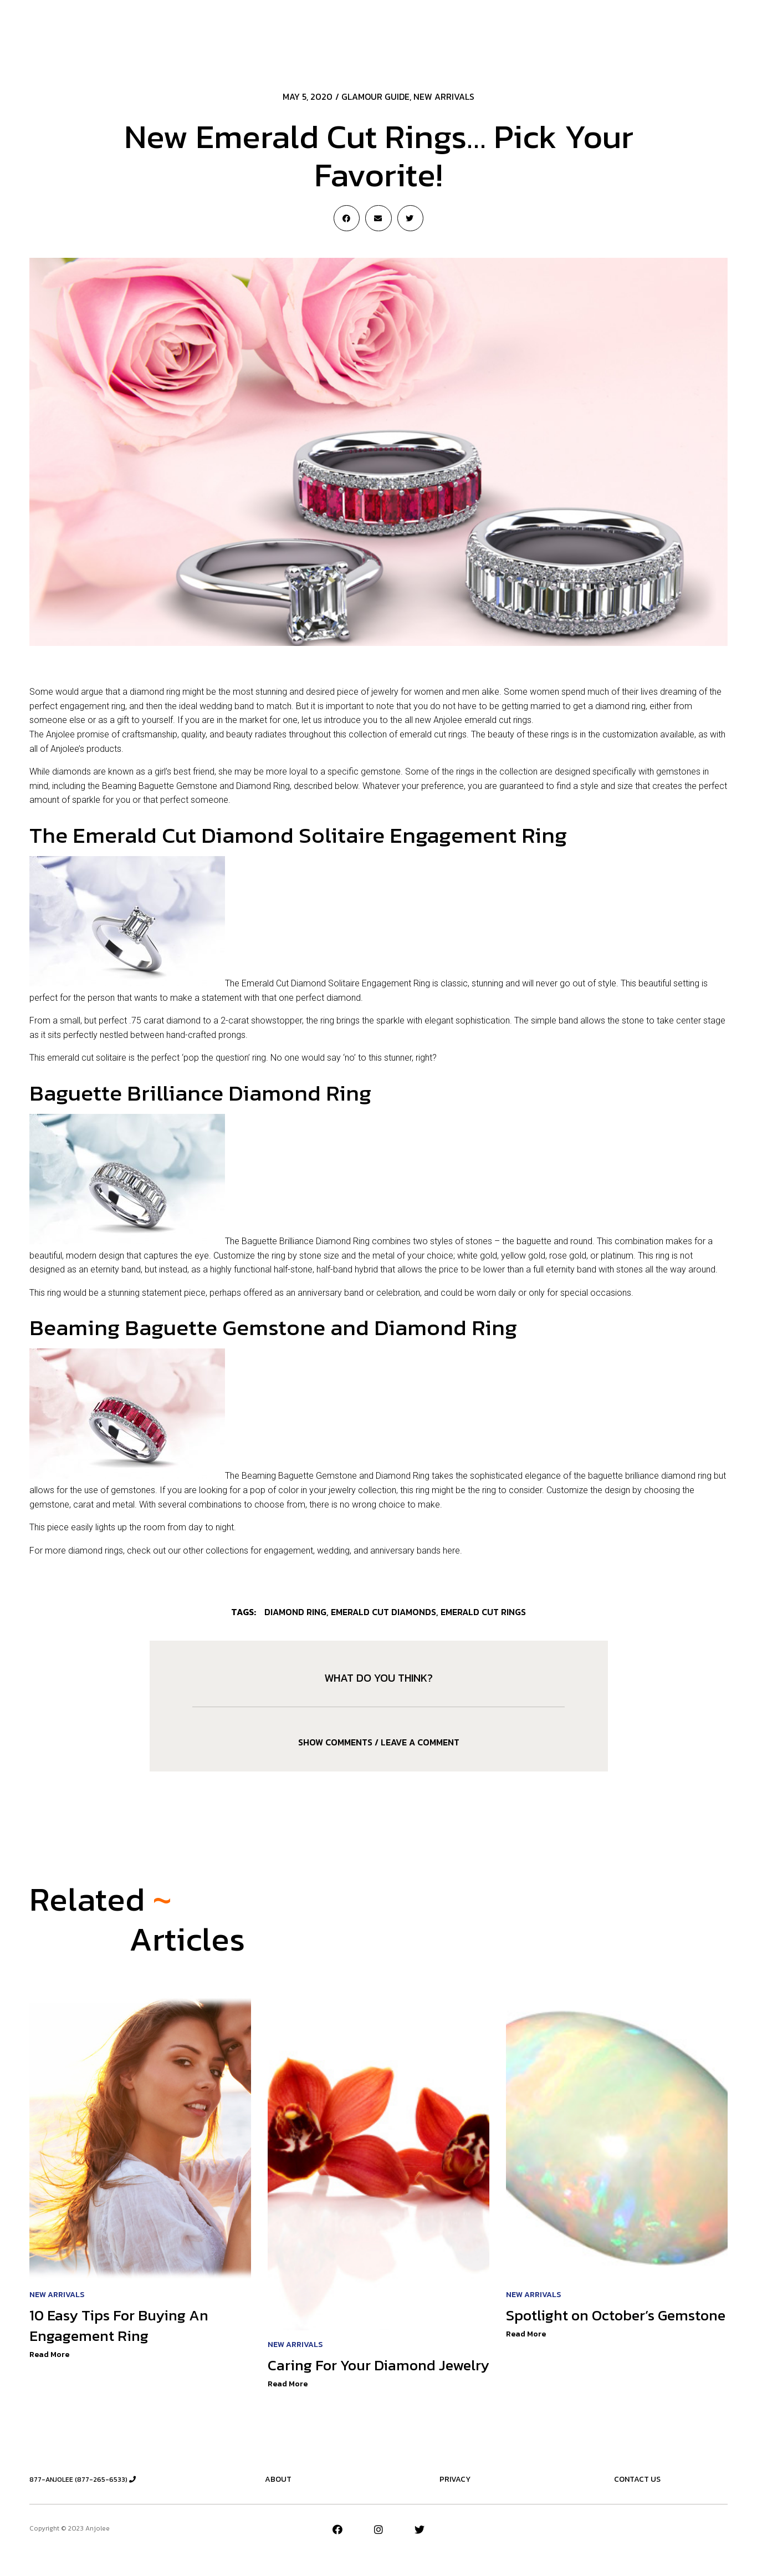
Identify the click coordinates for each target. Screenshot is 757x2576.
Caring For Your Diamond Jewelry (356, 2377)
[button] (665, 28)
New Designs (468, 28)
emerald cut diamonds (383, 1611)
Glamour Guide (375, 96)
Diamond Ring (295, 1611)
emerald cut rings (483, 1611)
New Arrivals (248, 28)
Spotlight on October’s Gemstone (584, 2327)
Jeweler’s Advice (322, 28)
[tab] (378, 1742)
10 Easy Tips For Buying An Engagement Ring (123, 2327)
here (451, 1550)
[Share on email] (378, 218)
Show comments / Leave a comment (378, 1742)
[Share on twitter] (410, 218)
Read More (49, 2355)
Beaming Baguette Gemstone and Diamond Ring (335, 1475)
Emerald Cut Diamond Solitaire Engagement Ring (336, 983)
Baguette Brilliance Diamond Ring (306, 1240)
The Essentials (399, 28)
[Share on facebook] (347, 218)
